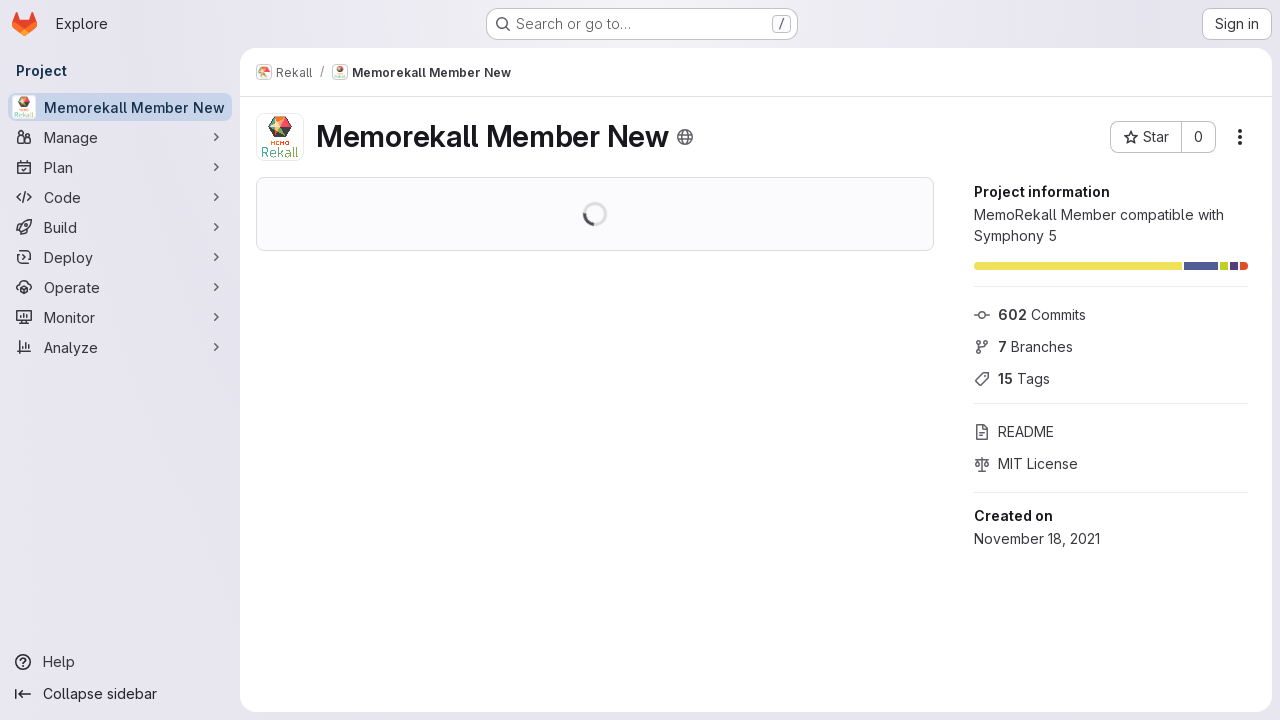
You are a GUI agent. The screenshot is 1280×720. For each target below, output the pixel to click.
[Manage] (120, 137)
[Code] (120, 197)
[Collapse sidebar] (120, 694)
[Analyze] (120, 347)
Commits (1030, 314)
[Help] (120, 662)
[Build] (120, 227)
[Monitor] (120, 317)
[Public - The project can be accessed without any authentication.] (685, 137)
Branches (1023, 346)
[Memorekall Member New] (120, 107)
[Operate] (120, 287)
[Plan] (120, 167)
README (1014, 431)
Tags (1012, 378)
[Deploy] (120, 257)
